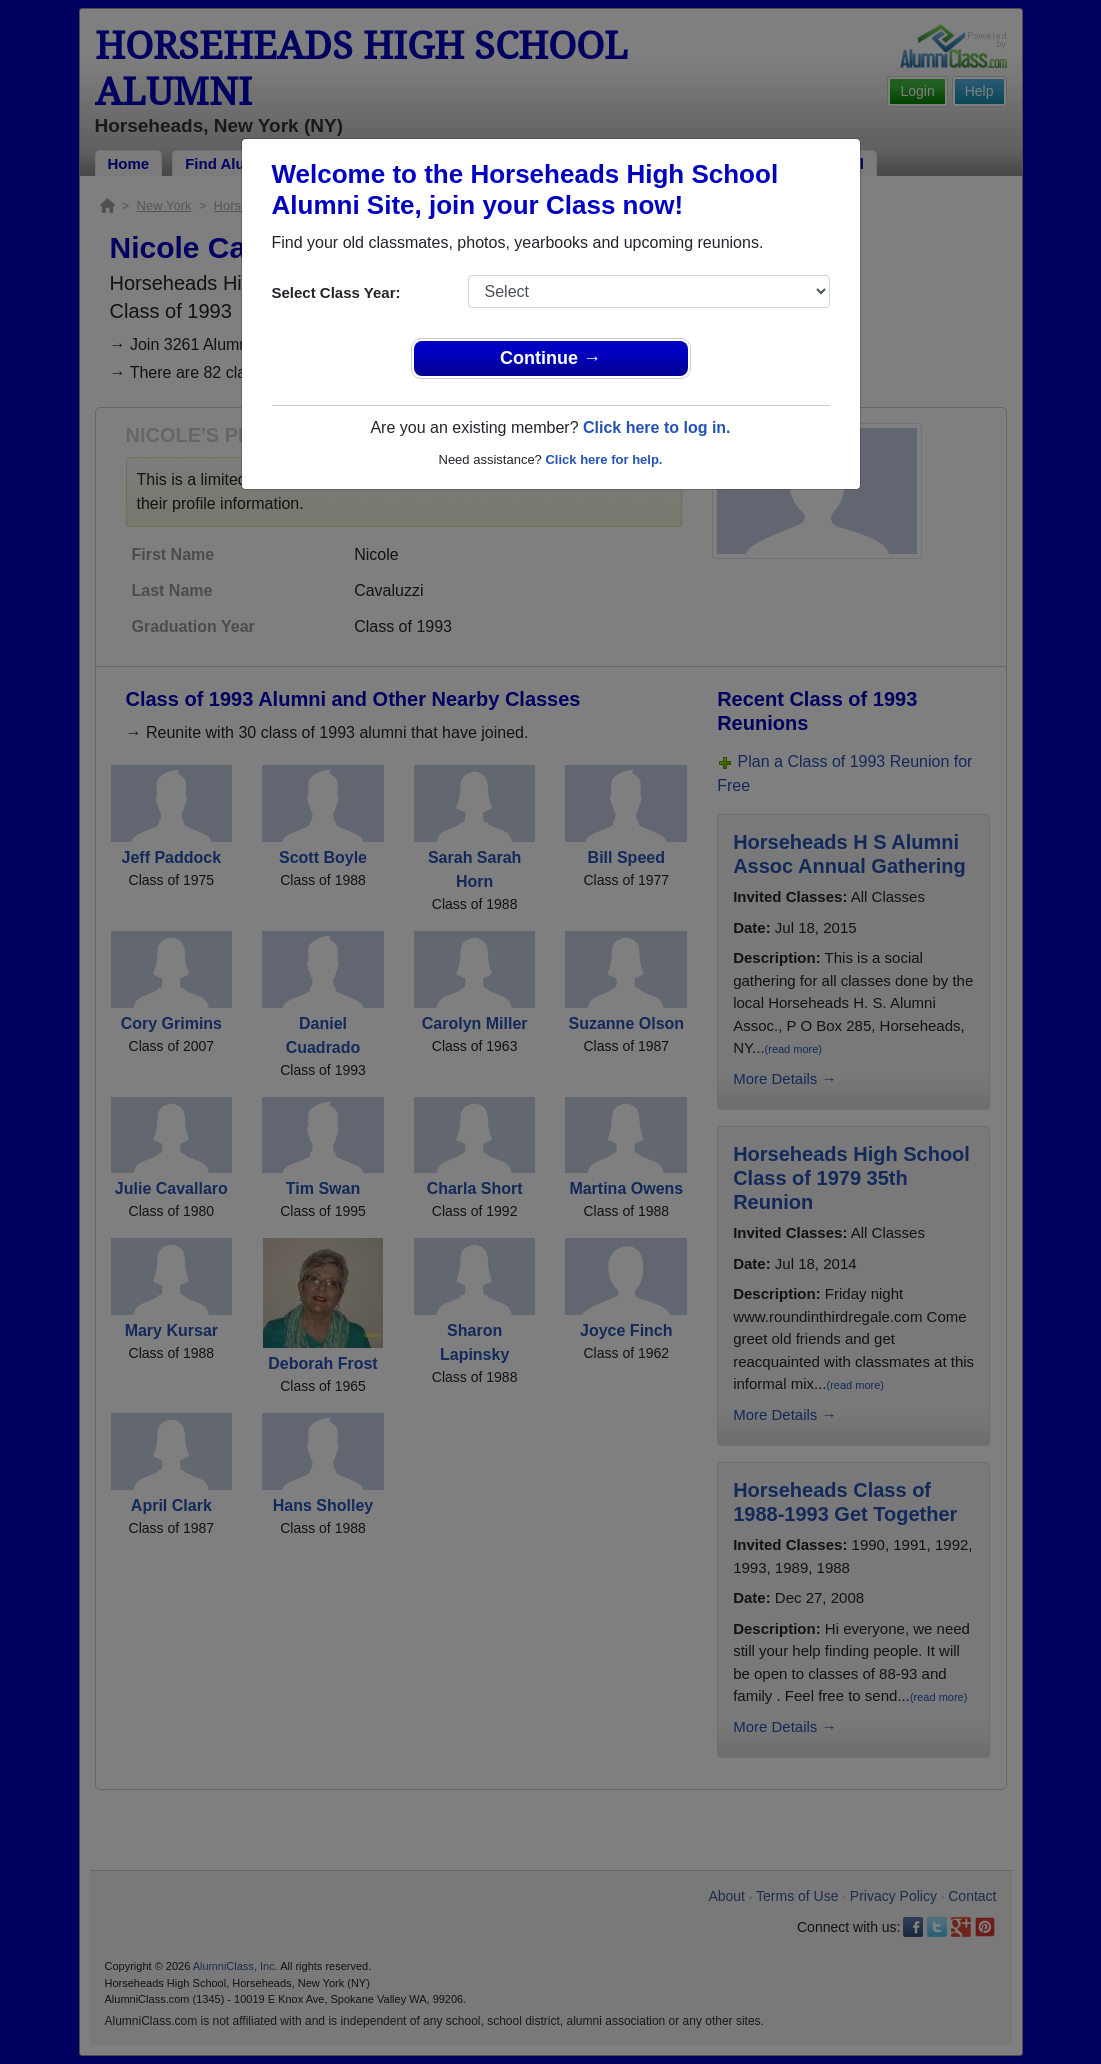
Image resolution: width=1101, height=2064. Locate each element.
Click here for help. (603, 459)
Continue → (550, 358)
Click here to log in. (657, 427)
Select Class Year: (336, 292)
